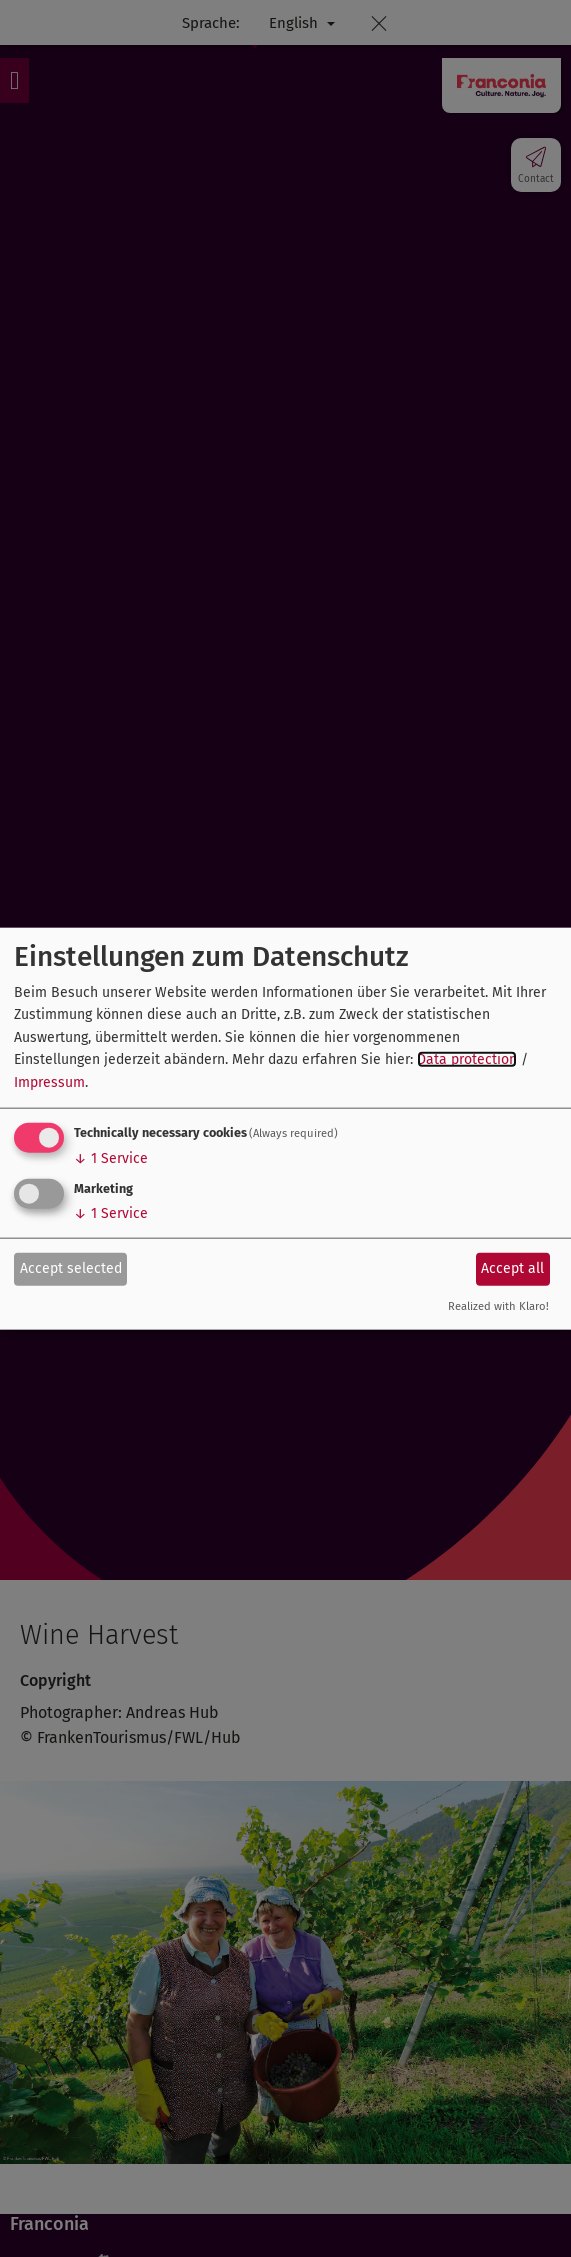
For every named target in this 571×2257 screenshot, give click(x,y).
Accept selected (71, 1268)
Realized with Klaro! (498, 1306)
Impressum (49, 1081)
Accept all (512, 1268)
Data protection (467, 1059)
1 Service (111, 1158)
